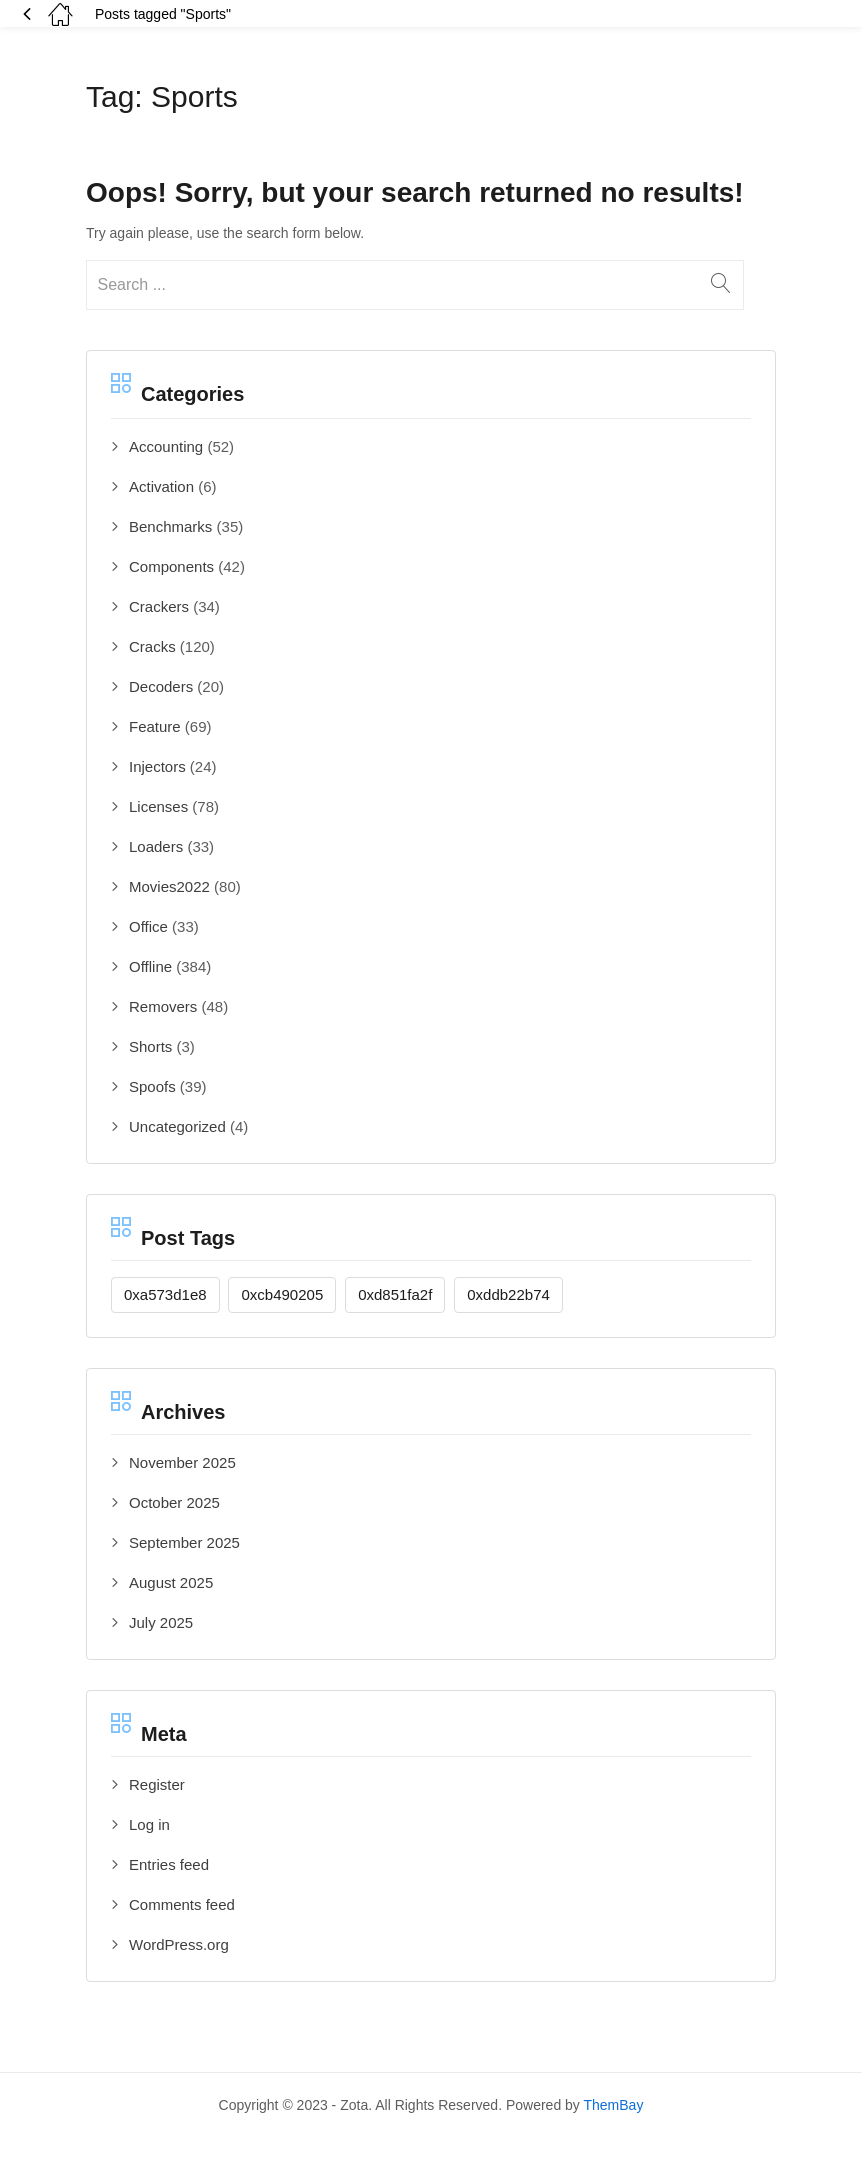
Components (171, 566)
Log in (149, 1824)
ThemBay (613, 2105)
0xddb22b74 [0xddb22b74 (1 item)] (508, 1294)
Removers (163, 1006)
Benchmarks (170, 526)
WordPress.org (179, 1944)
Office (148, 926)
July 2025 (161, 1622)
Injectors (157, 766)
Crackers (159, 606)
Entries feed (169, 1864)
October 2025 (174, 1502)
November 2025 (182, 1462)
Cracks (152, 646)
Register (157, 1784)
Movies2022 (169, 886)
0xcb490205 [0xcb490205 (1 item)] (282, 1294)
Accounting (166, 446)
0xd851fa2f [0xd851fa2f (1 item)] (395, 1294)
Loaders (156, 846)
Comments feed (182, 1904)
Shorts (150, 1046)
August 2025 (171, 1582)
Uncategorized (177, 1126)
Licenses (158, 806)
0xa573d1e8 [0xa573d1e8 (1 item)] (165, 1294)
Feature (155, 726)
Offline (150, 966)
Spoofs (152, 1086)
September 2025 (184, 1542)
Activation (161, 486)
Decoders (161, 686)
